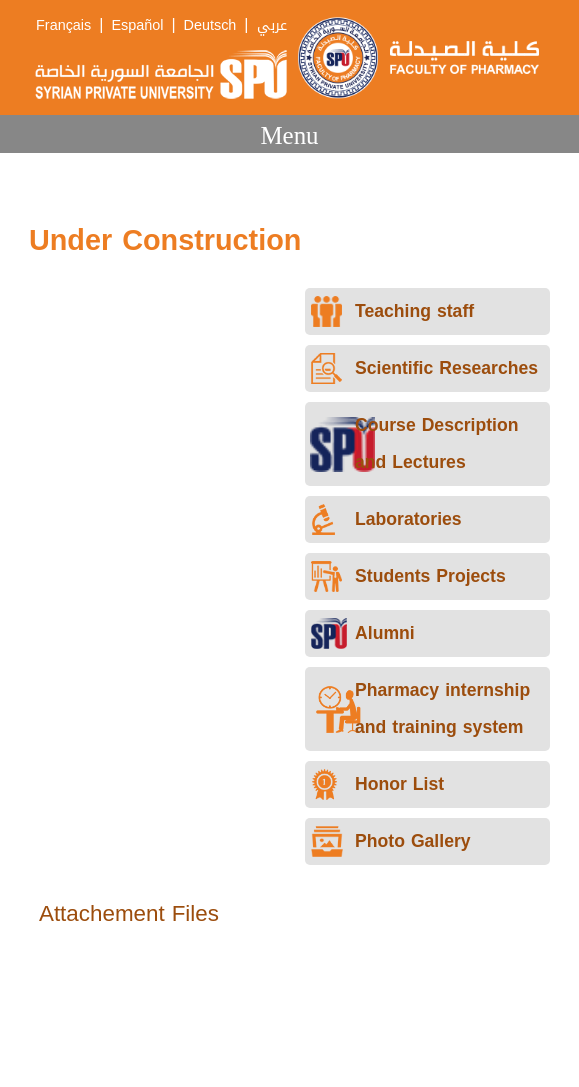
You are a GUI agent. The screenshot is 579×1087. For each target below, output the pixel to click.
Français (63, 25)
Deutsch (210, 25)
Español (137, 25)
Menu (289, 135)
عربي (272, 25)
